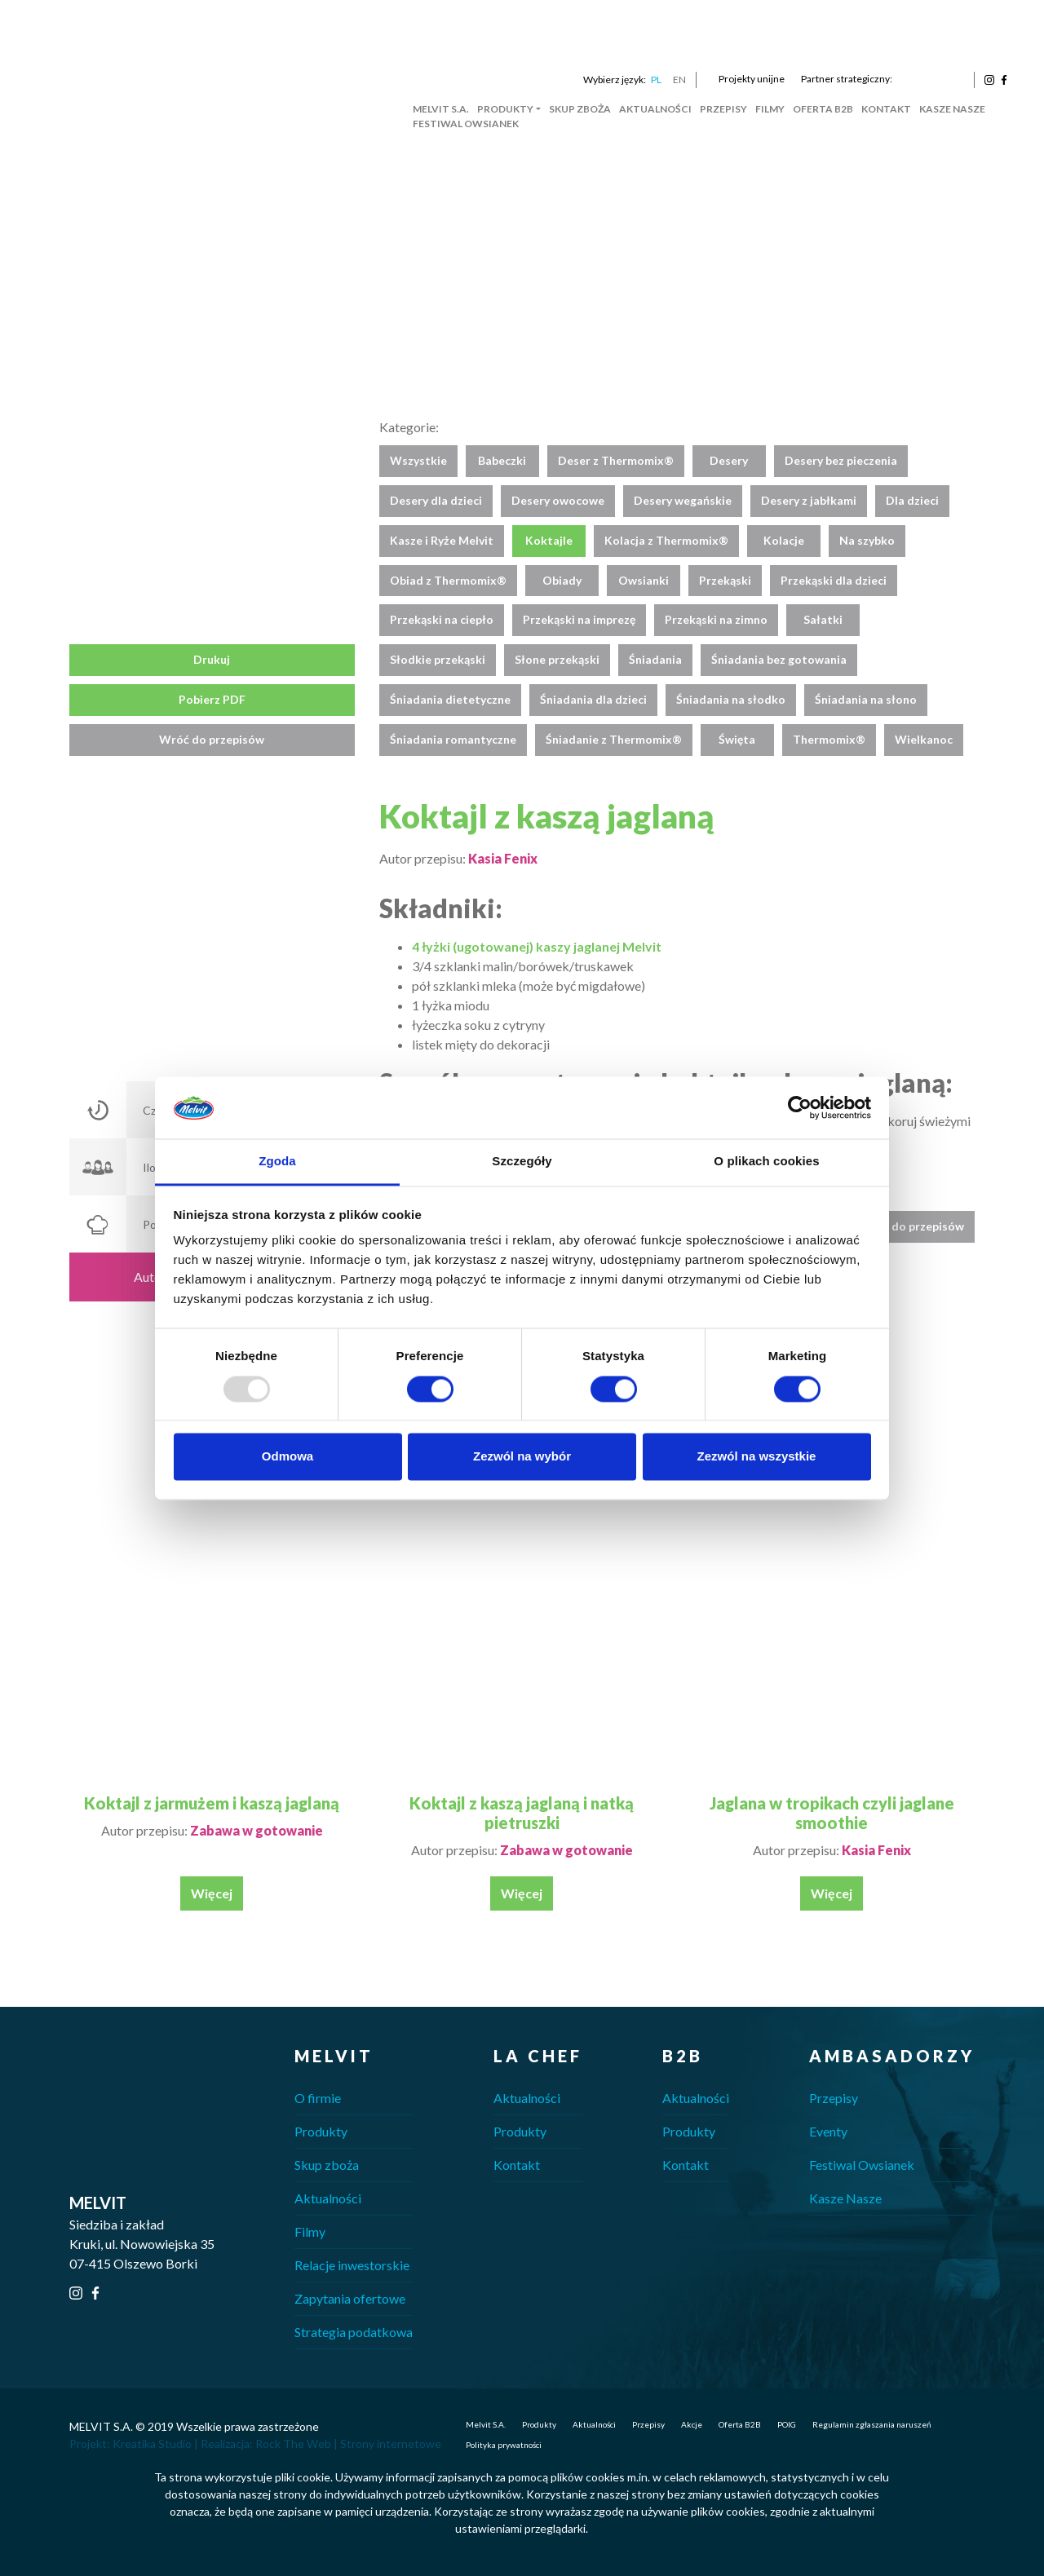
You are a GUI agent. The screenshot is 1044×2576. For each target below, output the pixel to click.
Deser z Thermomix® (616, 460)
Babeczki (502, 460)
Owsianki (643, 580)
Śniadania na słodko (730, 699)
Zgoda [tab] (277, 1162)
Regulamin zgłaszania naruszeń (871, 2424)
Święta (737, 739)
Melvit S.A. (441, 109)
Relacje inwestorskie (351, 2265)
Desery (729, 460)
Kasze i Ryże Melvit (441, 540)
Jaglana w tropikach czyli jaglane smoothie (832, 1812)
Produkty (505, 109)
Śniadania (655, 659)
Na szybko (867, 540)
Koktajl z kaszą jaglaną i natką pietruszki (521, 1812)
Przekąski (725, 580)
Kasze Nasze (952, 109)
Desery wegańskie (683, 500)
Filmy (770, 109)
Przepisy (723, 109)
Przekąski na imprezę (579, 619)
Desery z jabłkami (808, 500)
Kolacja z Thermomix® (666, 540)
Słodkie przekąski (437, 659)
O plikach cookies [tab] (766, 1162)
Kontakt (886, 109)
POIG (786, 2424)
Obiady (562, 580)
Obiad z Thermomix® (448, 580)
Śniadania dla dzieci (593, 699)
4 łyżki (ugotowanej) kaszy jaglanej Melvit (536, 946)
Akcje (691, 2424)
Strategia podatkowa (353, 2332)
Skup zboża (580, 109)
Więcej (211, 1893)
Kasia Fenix (502, 858)
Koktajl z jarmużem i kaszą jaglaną (211, 1803)
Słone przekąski (557, 659)
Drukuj (211, 659)
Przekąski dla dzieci (834, 580)
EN (679, 79)
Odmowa (287, 1457)
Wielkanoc (924, 739)
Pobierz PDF (212, 699)
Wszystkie (418, 460)
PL (656, 79)
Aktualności (655, 109)
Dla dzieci (912, 500)
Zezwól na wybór (522, 1457)
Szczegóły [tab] (521, 1162)
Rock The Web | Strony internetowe (348, 2443)
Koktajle (549, 540)
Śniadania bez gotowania (779, 659)
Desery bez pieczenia (841, 460)
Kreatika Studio (152, 2443)
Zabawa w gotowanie (256, 1830)
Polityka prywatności (504, 2445)
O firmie (317, 2097)
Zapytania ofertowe (349, 2298)
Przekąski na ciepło (441, 619)
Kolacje (783, 540)
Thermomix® (829, 739)
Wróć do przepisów (211, 739)
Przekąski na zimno (716, 619)
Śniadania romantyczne (453, 739)
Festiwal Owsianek (466, 123)
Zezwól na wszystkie (756, 1457)
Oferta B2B (823, 109)
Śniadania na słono (866, 699)
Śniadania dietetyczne (450, 699)
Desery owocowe (557, 500)
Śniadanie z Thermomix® (614, 739)
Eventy (828, 2131)
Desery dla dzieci (436, 500)
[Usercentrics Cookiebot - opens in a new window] (799, 1107)
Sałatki (823, 619)
